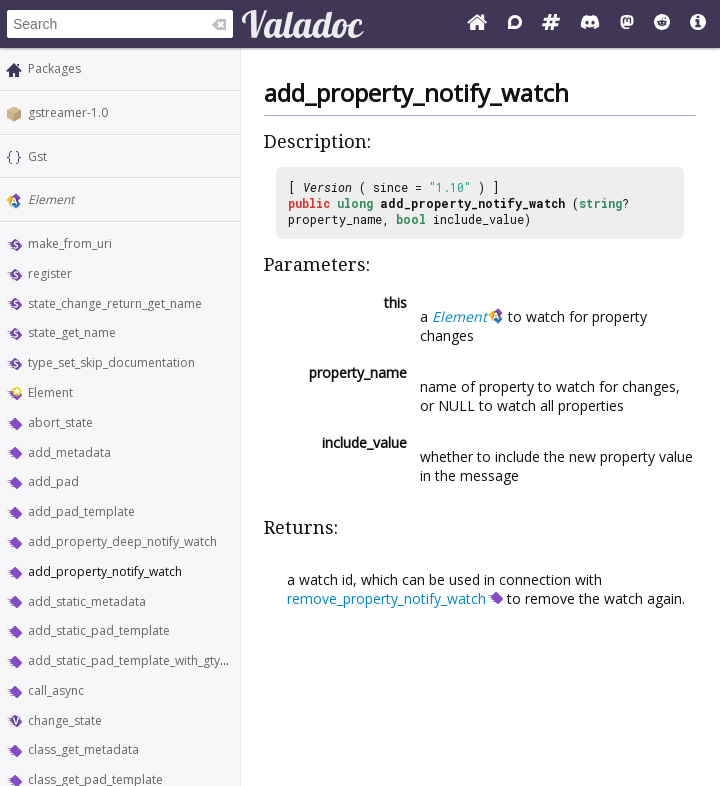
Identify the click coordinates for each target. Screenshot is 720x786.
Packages (54, 68)
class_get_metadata (83, 749)
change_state (65, 720)
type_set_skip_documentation (111, 362)
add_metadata (69, 452)
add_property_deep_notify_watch (122, 541)
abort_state (60, 422)
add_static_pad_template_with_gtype (131, 660)
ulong (355, 203)
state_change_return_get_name (115, 303)
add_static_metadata (87, 601)
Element (51, 199)
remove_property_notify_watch (386, 598)
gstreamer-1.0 (68, 112)
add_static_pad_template (99, 630)
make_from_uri (70, 243)
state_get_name (72, 332)
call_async (56, 690)
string (600, 203)
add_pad (53, 481)
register (50, 273)
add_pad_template (81, 511)
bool (411, 219)
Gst (37, 156)
